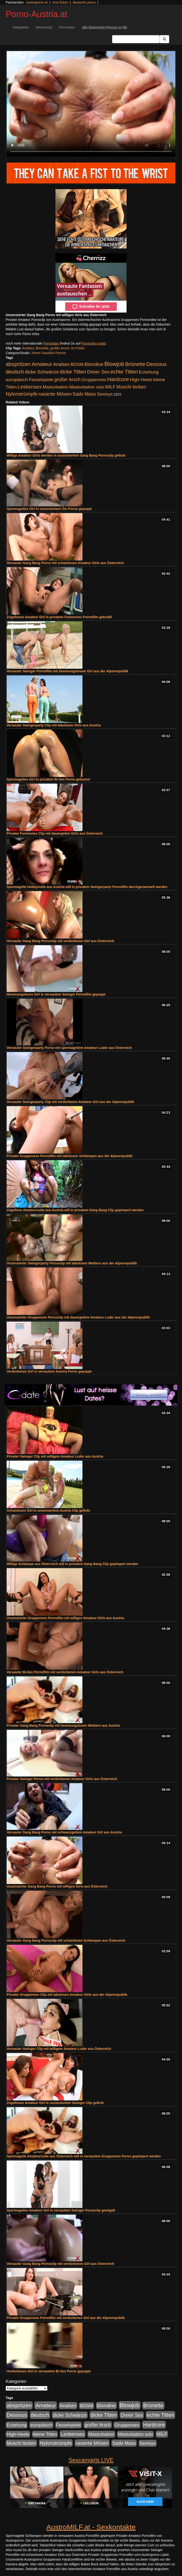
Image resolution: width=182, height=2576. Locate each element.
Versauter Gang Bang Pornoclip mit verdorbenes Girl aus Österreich (60, 941)
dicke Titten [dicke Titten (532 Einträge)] (73, 372)
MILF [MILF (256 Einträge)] (110, 386)
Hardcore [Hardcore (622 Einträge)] (118, 379)
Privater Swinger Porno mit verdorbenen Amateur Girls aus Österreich (62, 1779)
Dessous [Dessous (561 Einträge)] (156, 364)
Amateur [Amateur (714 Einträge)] (42, 364)
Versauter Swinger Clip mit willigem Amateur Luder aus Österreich (59, 2049)
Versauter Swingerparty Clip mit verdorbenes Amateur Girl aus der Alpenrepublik (70, 1102)
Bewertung (44, 27)
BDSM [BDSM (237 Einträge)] (76, 364)
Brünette (42, 348)
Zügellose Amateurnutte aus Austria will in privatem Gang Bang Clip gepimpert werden (75, 1210)
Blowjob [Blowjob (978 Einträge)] (114, 364)
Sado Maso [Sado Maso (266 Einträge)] (84, 394)
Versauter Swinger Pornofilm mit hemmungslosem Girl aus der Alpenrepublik (67, 671)
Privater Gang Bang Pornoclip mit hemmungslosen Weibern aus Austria (63, 1725)
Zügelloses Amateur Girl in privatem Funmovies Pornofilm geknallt (59, 617)
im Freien (78, 348)
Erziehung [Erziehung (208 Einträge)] (149, 371)
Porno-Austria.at (36, 14)
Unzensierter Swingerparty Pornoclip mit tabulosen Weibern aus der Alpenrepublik (72, 1263)
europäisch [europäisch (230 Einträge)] (17, 379)
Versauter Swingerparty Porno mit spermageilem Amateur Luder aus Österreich (69, 1048)
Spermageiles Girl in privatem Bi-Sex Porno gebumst (48, 779)
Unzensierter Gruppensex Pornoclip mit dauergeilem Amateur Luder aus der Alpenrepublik (78, 1317)
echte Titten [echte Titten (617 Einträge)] (124, 372)
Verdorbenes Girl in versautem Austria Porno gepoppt (49, 1371)
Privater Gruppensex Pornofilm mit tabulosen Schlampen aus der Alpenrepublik (69, 1156)
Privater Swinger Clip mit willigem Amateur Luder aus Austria (55, 1456)
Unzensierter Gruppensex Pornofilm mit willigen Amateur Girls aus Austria (65, 1618)
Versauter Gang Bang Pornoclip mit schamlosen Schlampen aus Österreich (66, 1940)
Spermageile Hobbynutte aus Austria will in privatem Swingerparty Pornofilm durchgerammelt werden (87, 887)
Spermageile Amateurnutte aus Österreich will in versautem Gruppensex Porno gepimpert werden (84, 2156)
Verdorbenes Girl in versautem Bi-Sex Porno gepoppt (49, 2371)
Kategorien (21, 27)
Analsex (28, 348)
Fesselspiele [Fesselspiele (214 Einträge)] (41, 379)
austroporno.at (36, 2)
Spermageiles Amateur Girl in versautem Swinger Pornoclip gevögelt (61, 2210)
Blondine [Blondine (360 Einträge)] (94, 364)
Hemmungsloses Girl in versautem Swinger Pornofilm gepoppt (56, 994)
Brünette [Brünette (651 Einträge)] (135, 364)
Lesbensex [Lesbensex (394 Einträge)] (30, 386)
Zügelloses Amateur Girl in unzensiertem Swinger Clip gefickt (55, 2103)
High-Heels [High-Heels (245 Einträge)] (141, 379)
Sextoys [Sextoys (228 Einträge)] (105, 394)
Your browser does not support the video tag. (91, 104)
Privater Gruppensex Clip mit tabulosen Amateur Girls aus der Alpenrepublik (67, 1994)
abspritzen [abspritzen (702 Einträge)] (18, 364)
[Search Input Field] (136, 39)
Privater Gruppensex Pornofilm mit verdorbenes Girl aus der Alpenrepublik (66, 2318)
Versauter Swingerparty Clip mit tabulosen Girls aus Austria (54, 725)
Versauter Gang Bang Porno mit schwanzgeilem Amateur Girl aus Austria (64, 1832)
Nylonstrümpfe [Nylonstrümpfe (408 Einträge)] (22, 394)
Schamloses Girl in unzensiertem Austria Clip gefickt (48, 1510)
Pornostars (67, 27)
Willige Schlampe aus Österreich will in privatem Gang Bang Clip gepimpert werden (72, 1564)
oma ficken (60, 2)
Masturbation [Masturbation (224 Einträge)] (55, 386)
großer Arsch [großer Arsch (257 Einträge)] (67, 379)
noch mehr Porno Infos (22, 334)
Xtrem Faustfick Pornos (48, 353)
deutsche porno (84, 2)
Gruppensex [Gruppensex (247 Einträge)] (94, 379)
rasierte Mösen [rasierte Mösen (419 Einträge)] (55, 394)
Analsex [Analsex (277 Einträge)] (61, 364)
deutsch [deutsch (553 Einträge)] (15, 372)
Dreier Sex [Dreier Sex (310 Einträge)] (98, 371)
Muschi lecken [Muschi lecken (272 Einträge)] (131, 386)
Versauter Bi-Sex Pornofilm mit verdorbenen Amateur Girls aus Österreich (65, 1672)
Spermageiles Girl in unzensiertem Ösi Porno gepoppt (49, 509)
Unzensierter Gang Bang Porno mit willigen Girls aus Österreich (57, 1886)
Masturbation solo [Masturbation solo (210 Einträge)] (86, 386)
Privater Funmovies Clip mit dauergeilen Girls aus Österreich (55, 833)
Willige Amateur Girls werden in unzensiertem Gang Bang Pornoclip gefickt (66, 455)
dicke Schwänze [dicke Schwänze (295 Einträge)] (42, 371)
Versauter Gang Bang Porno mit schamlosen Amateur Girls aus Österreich (65, 563)
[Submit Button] (164, 39)
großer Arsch (59, 348)
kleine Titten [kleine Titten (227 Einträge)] (45, 2434)
